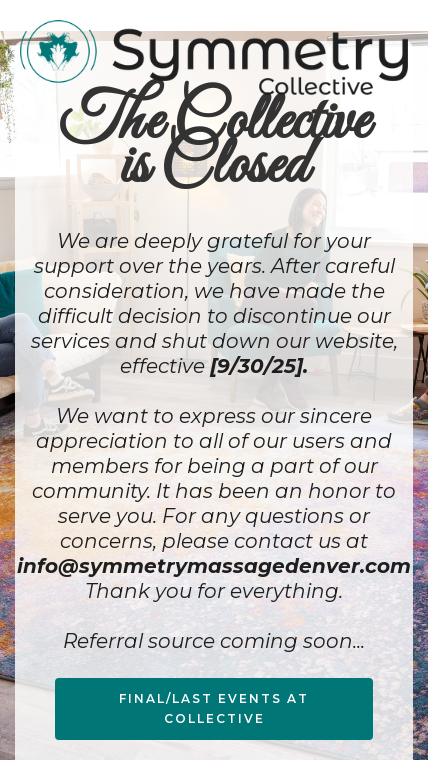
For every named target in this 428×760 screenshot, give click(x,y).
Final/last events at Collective (214, 708)
